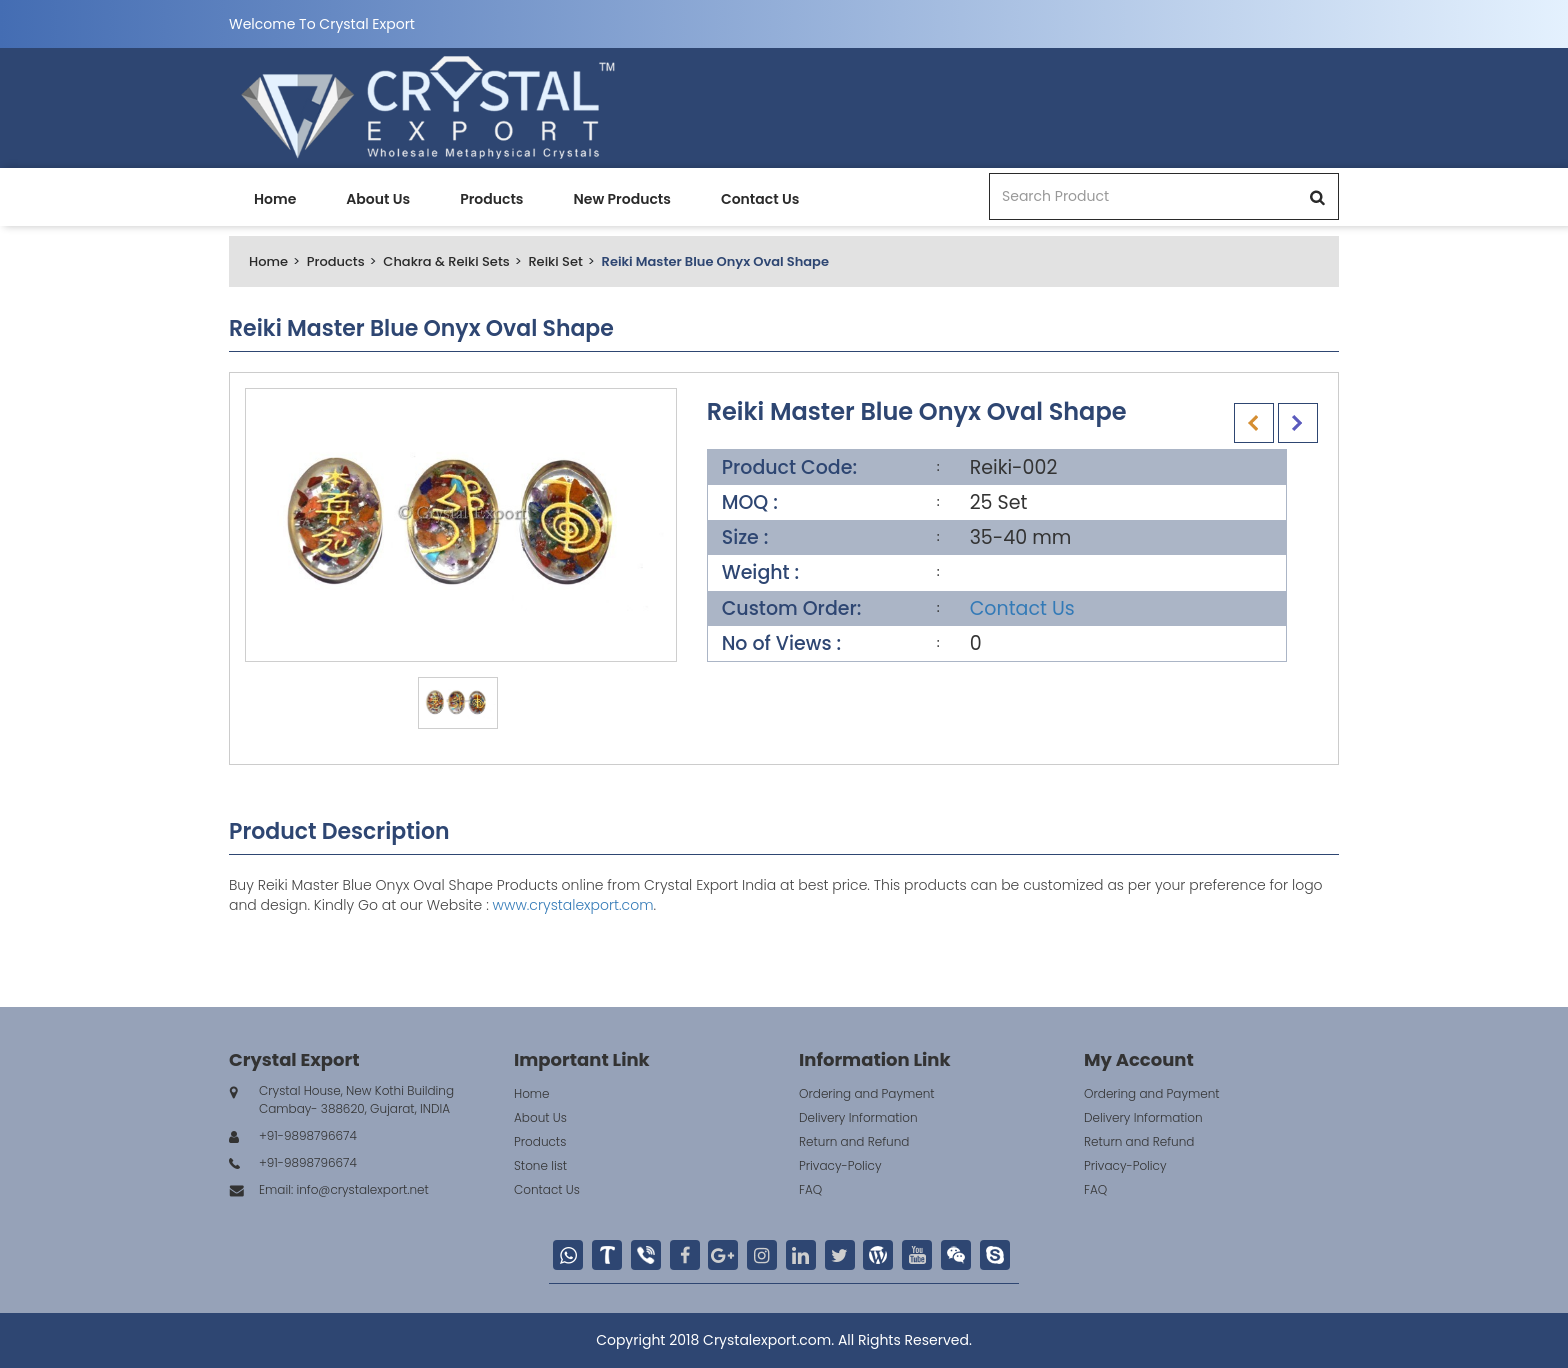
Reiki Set (555, 261)
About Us (378, 199)
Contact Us (760, 199)
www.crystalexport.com (573, 905)
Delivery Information (858, 1117)
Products (491, 199)
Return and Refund (854, 1141)
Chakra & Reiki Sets (446, 261)
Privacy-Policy (840, 1165)
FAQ (810, 1189)
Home (275, 199)
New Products (621, 199)
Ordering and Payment (867, 1093)
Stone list (540, 1165)
